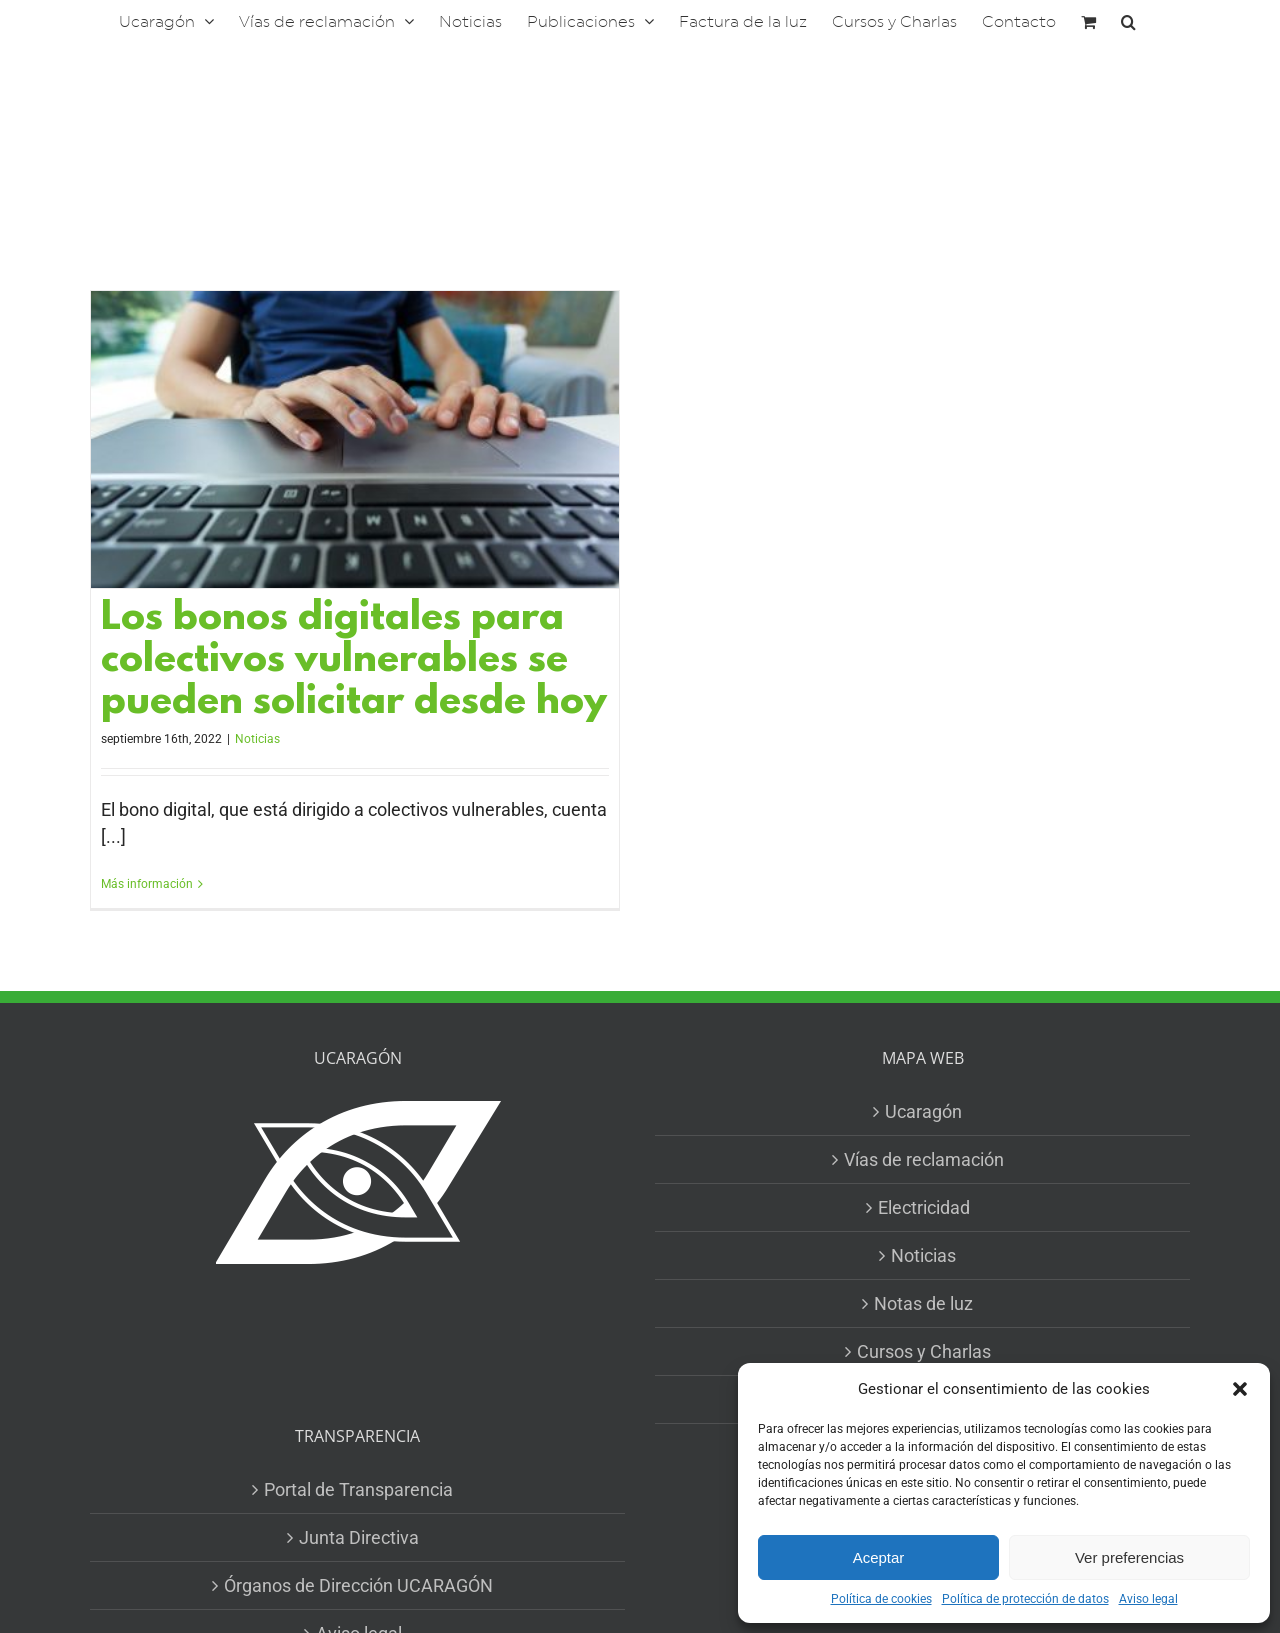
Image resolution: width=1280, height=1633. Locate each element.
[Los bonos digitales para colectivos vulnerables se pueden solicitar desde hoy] (355, 439)
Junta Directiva (359, 1537)
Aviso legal (1148, 1599)
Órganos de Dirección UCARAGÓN (358, 1585)
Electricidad (924, 1207)
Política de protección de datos (1025, 1599)
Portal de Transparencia (358, 1489)
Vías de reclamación (924, 1159)
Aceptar (879, 1557)
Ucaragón (923, 1111)
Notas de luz (923, 1303)
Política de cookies (881, 1599)
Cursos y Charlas (924, 1351)
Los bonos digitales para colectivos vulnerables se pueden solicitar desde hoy (354, 661)
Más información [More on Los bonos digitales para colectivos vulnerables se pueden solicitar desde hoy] (147, 884)
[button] (1240, 1389)
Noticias (257, 739)
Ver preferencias (1129, 1557)
